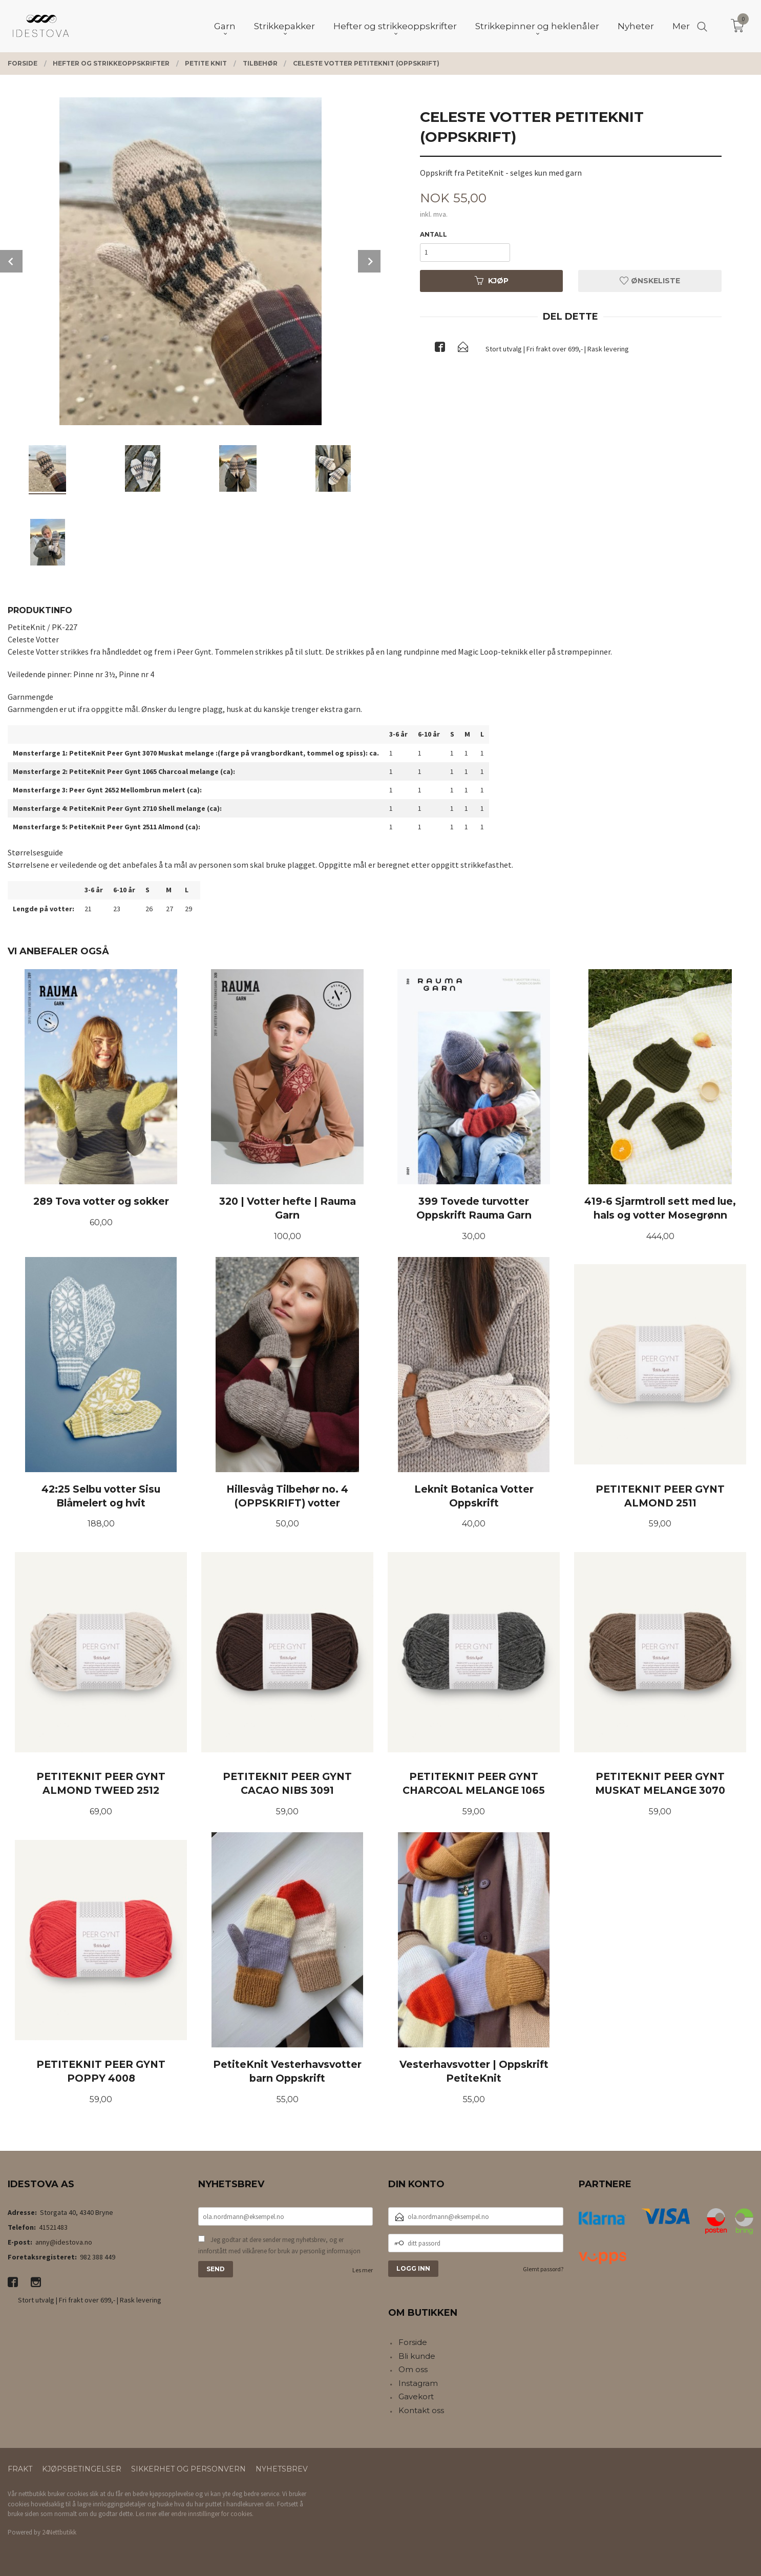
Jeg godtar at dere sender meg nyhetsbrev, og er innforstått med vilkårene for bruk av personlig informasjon (279, 2245)
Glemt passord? (543, 2269)
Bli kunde (416, 2356)
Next (369, 261)
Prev (11, 261)
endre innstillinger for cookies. (212, 2513)
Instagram (418, 2383)
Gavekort (416, 2396)
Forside (412, 2342)
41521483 (53, 2227)
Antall (433, 234)
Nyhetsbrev (282, 2469)
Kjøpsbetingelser (81, 2469)
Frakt (20, 2469)
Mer (681, 26)
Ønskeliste (650, 280)
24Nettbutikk (59, 2532)
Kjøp (492, 280)
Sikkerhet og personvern (188, 2469)
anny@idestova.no (63, 2242)
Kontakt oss (421, 2410)
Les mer (362, 2270)
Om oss (413, 2369)
